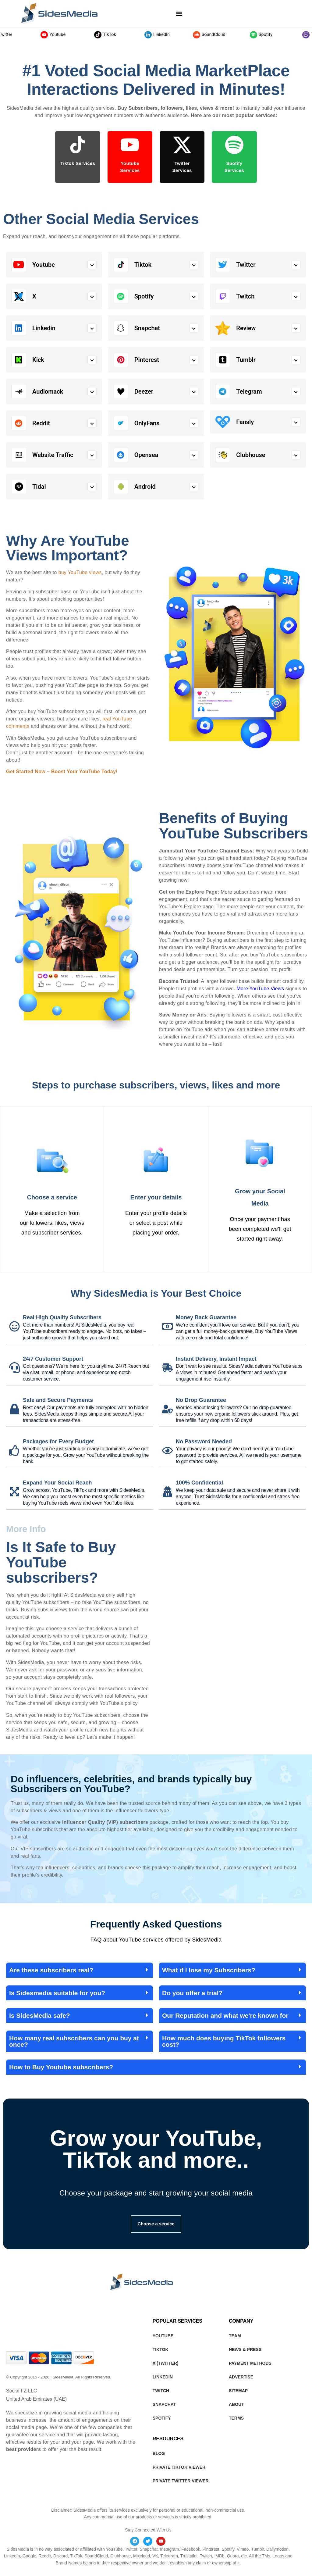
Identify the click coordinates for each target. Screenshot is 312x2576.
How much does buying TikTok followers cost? (223, 2041)
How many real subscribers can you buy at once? (74, 2041)
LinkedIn (173, 34)
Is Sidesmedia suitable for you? (57, 1992)
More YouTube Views (260, 988)
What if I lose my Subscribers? (208, 1970)
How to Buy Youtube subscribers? (61, 2066)
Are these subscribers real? (51, 1970)
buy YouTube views (79, 572)
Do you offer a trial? (192, 1992)
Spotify (277, 34)
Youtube (69, 34)
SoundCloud (225, 34)
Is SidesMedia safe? (39, 2015)
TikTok (121, 34)
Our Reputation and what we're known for (225, 2015)
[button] (179, 14)
